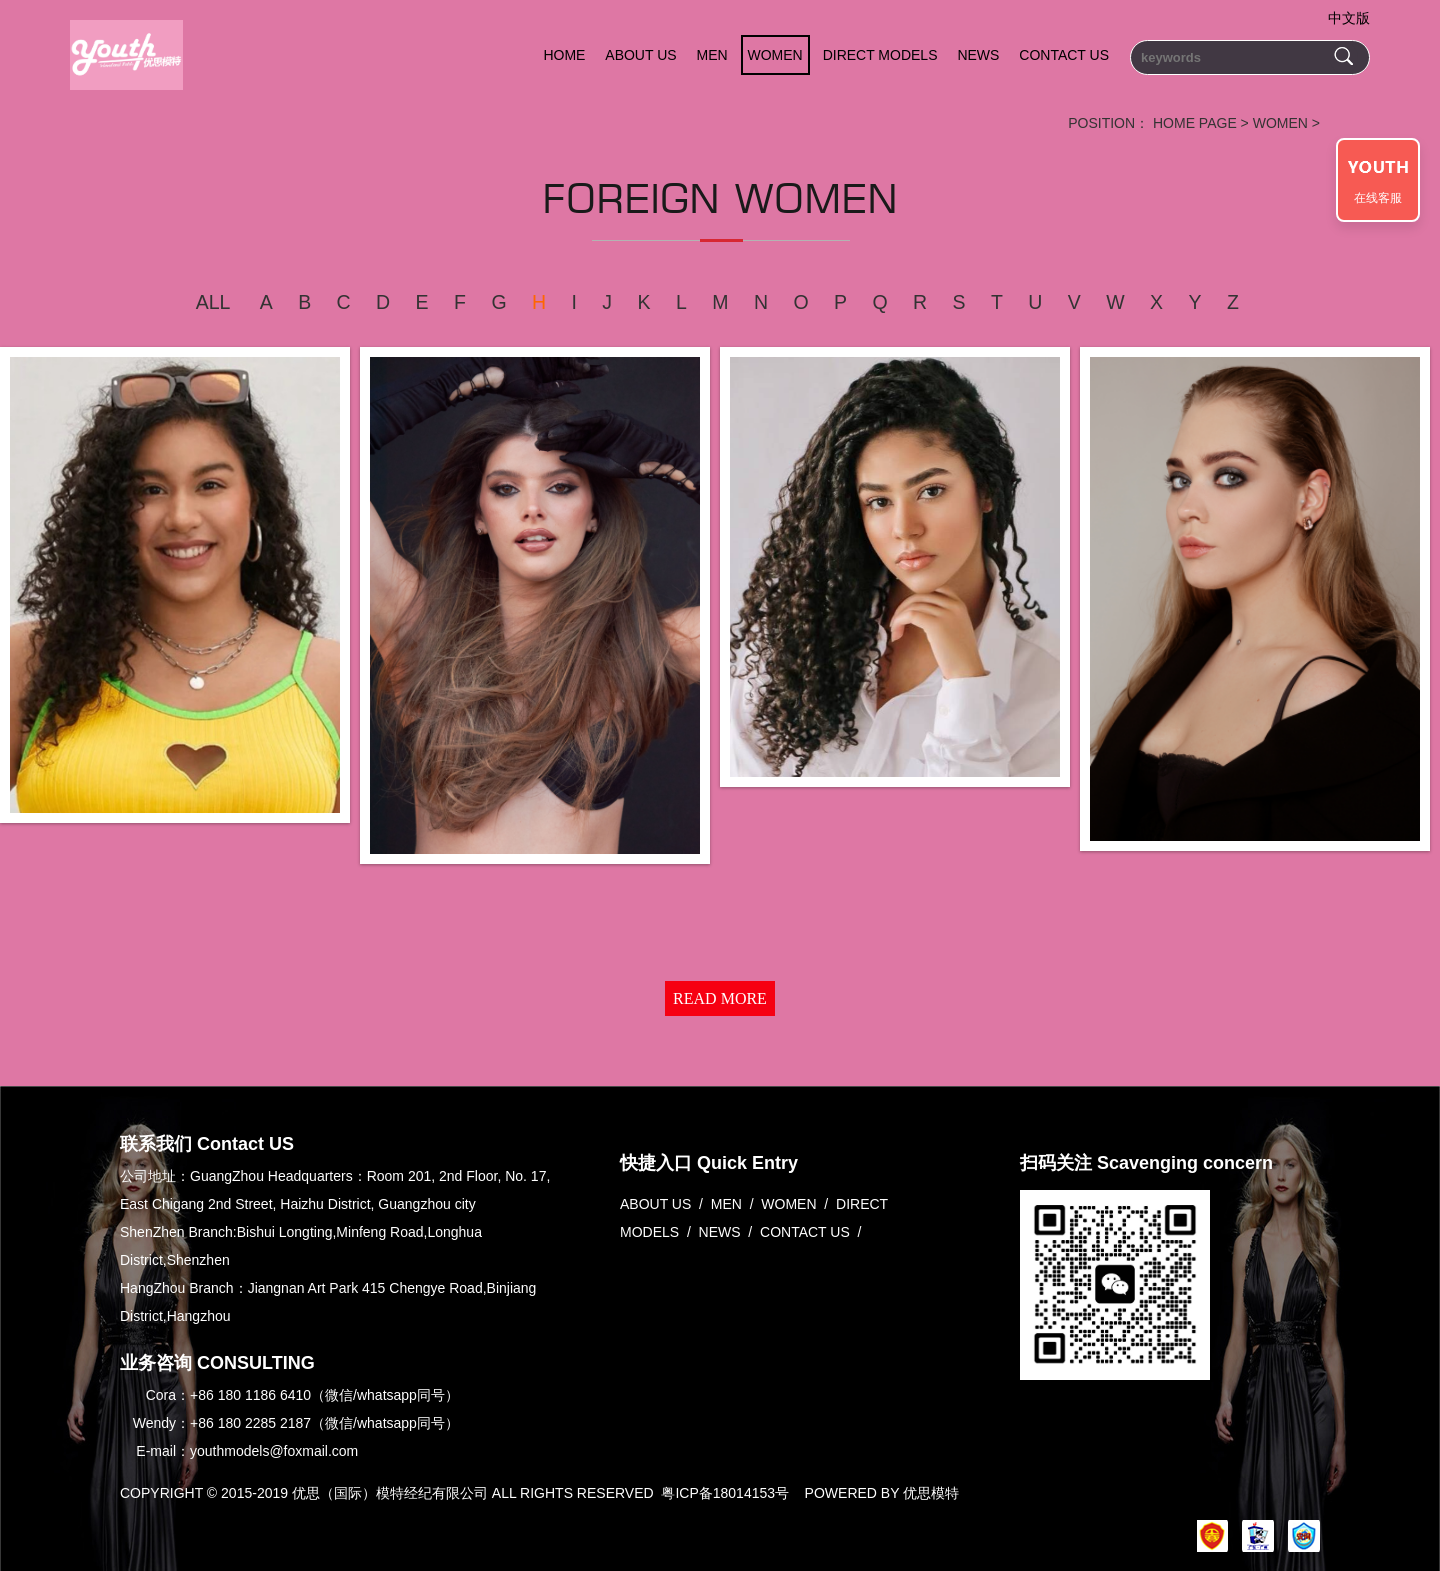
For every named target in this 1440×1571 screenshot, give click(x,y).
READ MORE (720, 998)
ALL (213, 302)
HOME (564, 55)
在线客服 (1378, 198)
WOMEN (775, 55)
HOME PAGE (1195, 123)
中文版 (1349, 18)
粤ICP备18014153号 (725, 1493)
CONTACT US (1064, 55)
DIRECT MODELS (880, 55)
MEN (712, 55)
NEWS (978, 55)
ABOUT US (640, 55)
